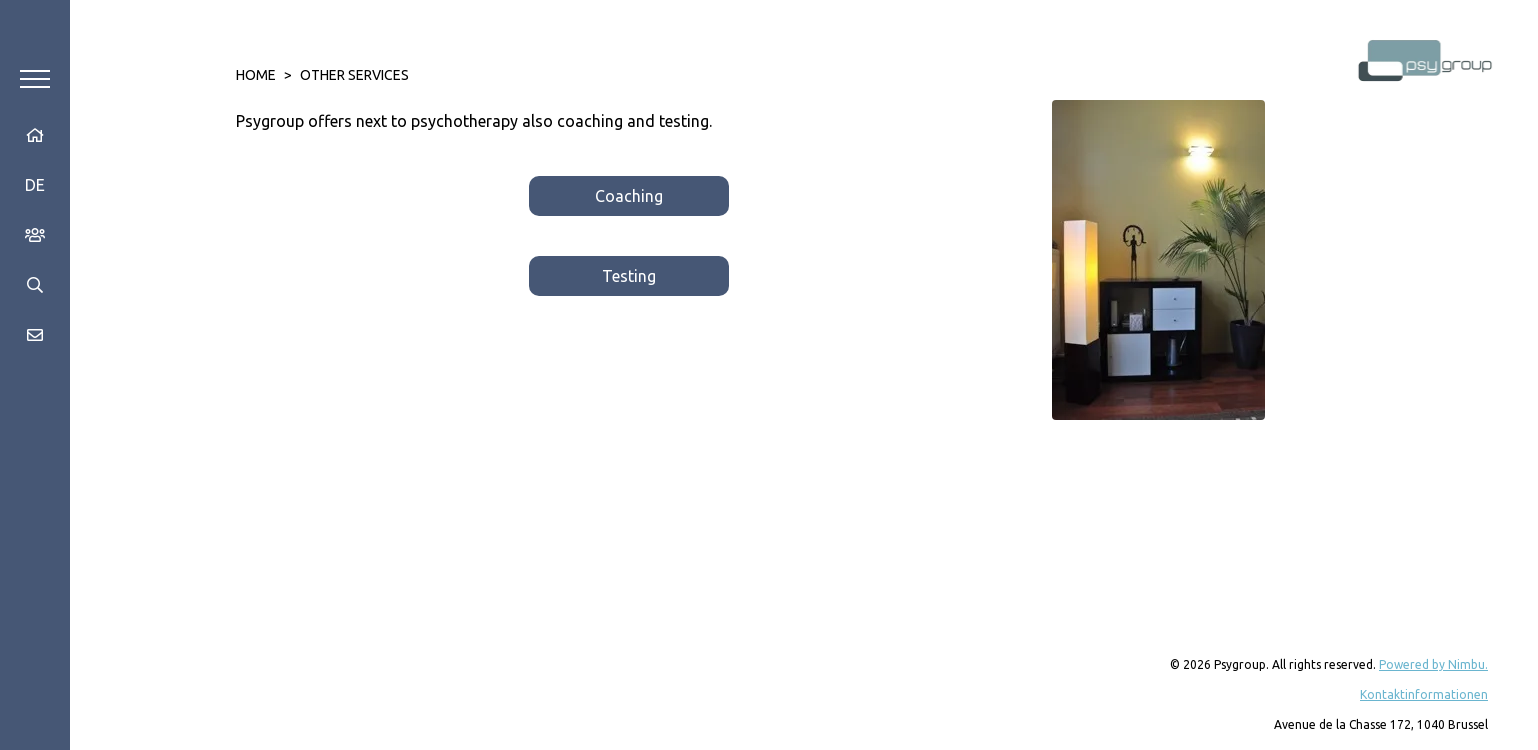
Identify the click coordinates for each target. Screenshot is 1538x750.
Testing (629, 276)
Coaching (629, 196)
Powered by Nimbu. (1433, 664)
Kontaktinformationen (1424, 694)
